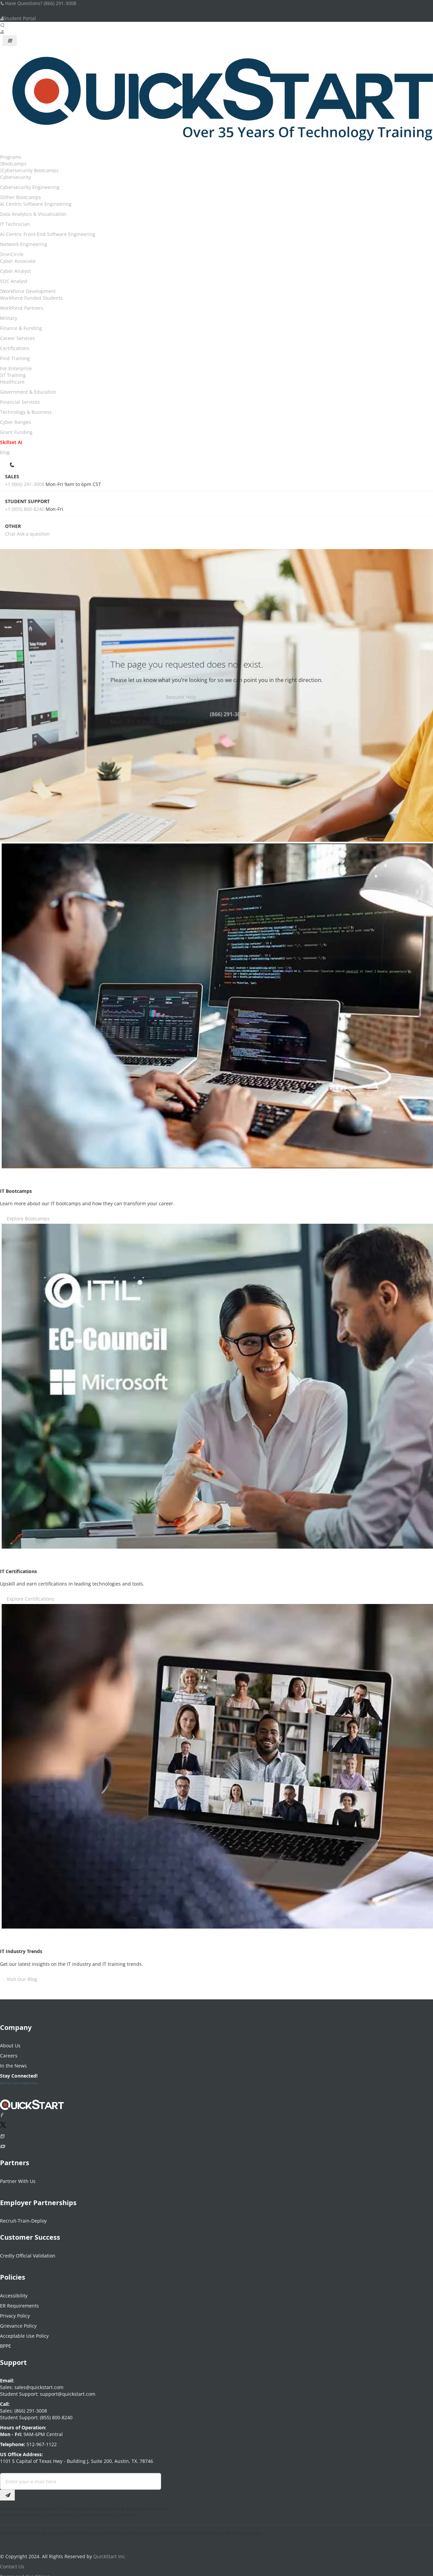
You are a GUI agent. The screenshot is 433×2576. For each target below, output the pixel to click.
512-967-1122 (41, 2440)
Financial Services (20, 402)
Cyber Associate (18, 261)
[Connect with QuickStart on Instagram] (2, 2132)
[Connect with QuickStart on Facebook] (1, 2111)
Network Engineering (23, 244)
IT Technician (15, 224)
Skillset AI (11, 442)
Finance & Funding (21, 328)
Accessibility (14, 2291)
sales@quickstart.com (38, 2383)
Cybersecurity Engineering (29, 187)
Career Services (17, 338)
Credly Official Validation (27, 2251)
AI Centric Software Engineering (35, 204)
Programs (10, 157)
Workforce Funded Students (31, 298)
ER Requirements (19, 2301)
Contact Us (12, 2562)
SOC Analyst (13, 281)
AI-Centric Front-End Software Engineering (47, 234)
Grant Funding (16, 432)
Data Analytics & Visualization (33, 214)
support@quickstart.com (67, 2390)
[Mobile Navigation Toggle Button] (10, 40)
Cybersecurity (15, 177)
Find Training (15, 358)
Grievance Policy (18, 2321)
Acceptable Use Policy (24, 2331)
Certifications (15, 348)
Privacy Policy (15, 2311)
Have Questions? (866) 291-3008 (38, 3)
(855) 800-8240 (56, 2413)
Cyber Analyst (15, 271)
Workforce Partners (21, 308)
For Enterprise (16, 368)
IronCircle (12, 254)
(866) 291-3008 (228, 714)
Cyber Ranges (15, 422)
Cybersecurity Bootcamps (30, 170)
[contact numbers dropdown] (13, 464)
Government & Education (28, 392)
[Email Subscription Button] (7, 2491)
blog (5, 452)
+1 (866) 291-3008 (24, 484)
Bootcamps (14, 163)
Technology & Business (26, 412)
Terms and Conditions (25, 2572)
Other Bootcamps (21, 197)
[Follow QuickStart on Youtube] (2, 2142)
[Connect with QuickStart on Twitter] (3, 2122)
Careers (8, 2051)
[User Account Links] (2, 32)
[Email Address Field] (80, 2477)
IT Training (14, 375)
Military (8, 318)
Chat (10, 534)
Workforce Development (29, 291)
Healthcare (12, 382)
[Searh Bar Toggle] (2, 25)
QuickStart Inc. (109, 2552)
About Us (10, 2041)
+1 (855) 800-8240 (24, 509)
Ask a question (33, 534)
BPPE (5, 2341)
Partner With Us (18, 2177)
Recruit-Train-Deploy (23, 2217)
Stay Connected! (19, 2072)
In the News (13, 2061)
